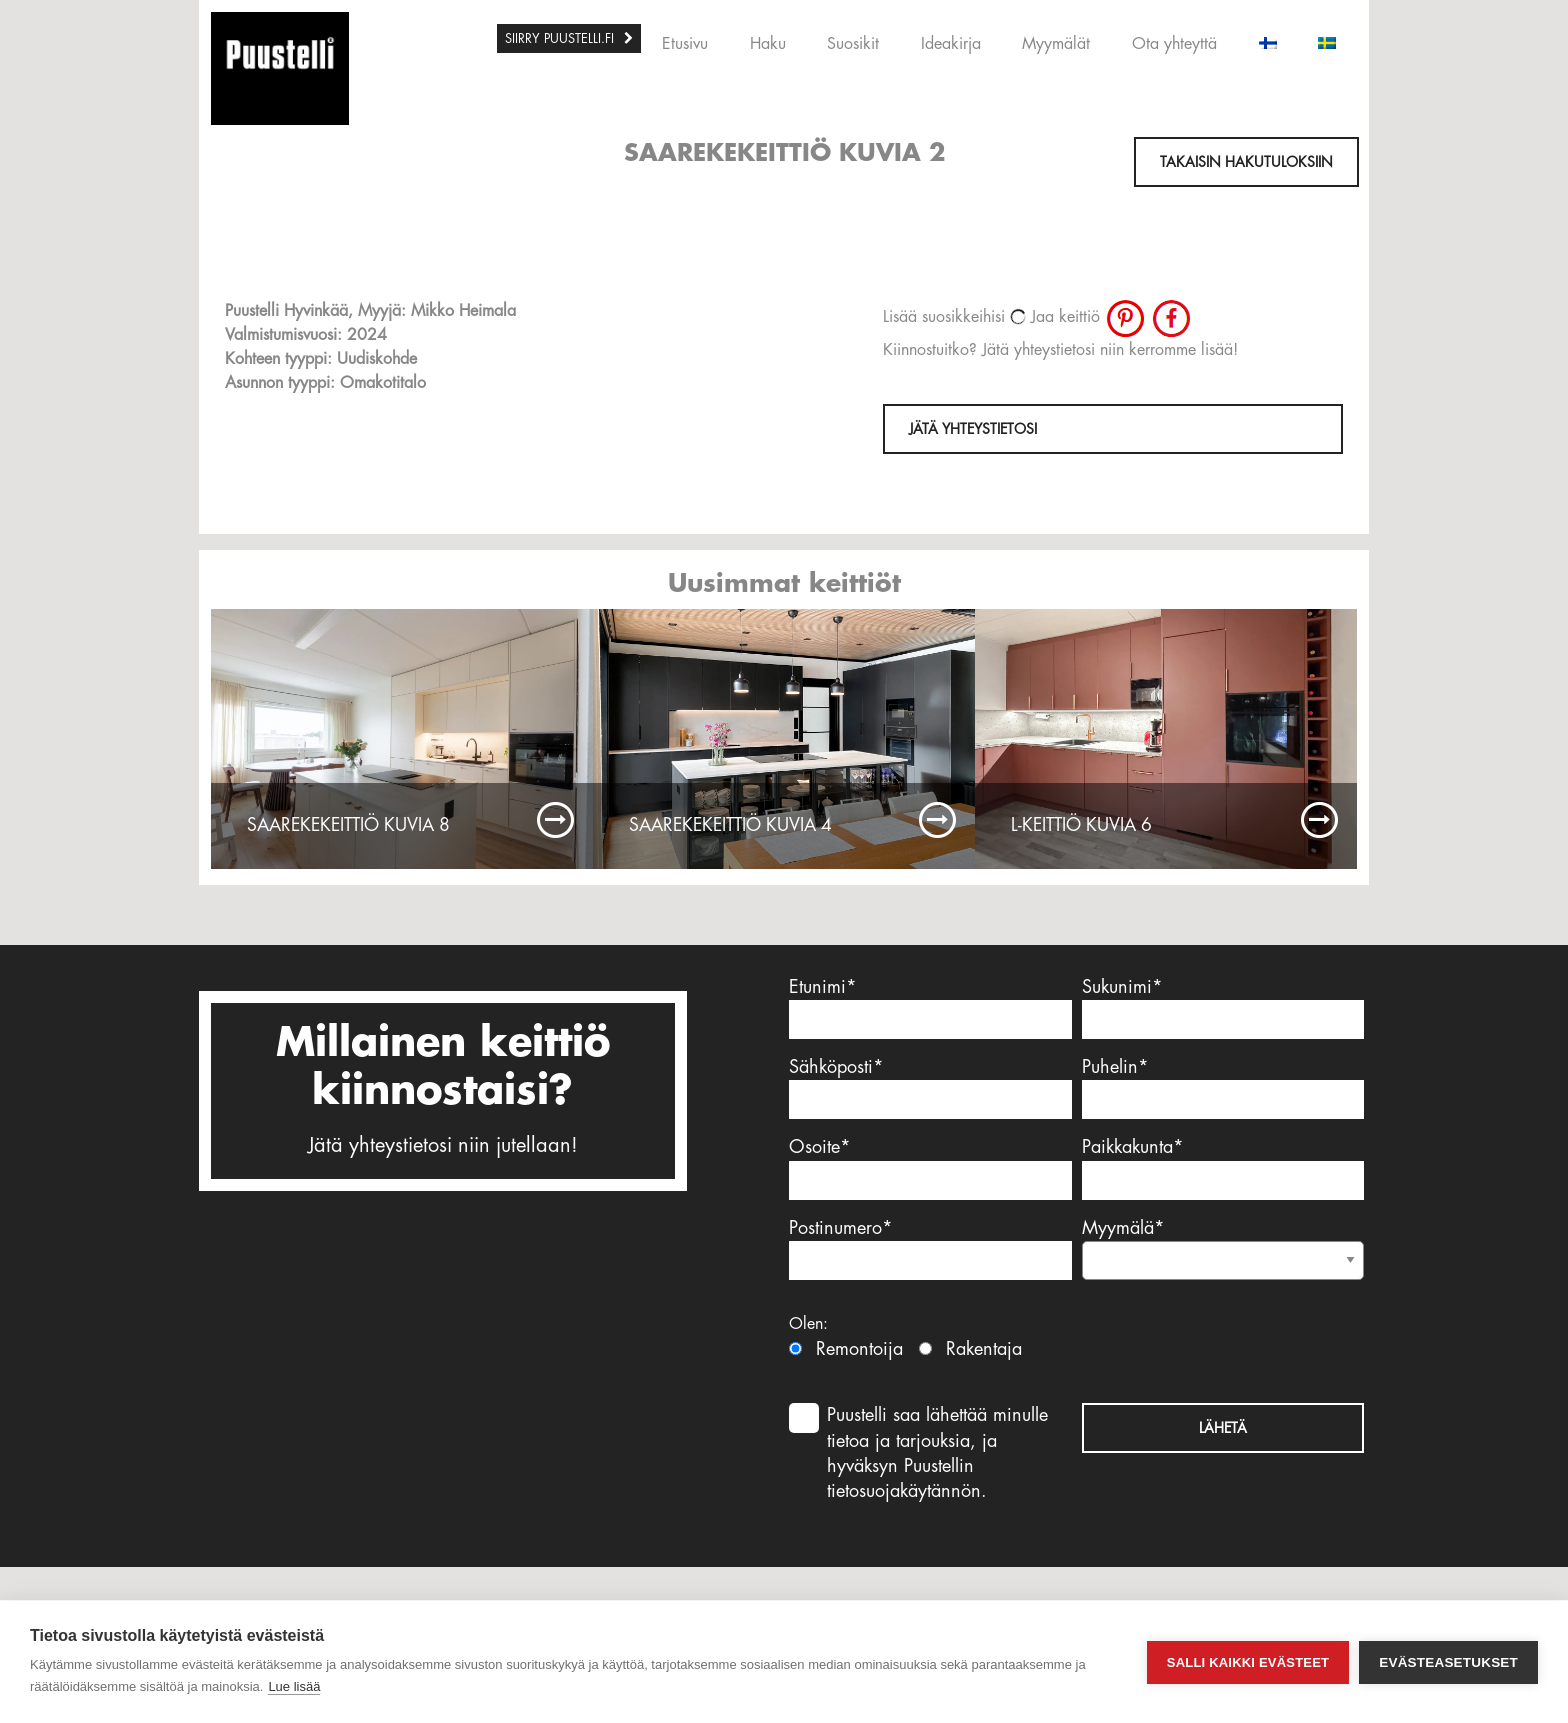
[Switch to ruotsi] (1327, 38)
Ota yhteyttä (1174, 44)
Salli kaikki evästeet (1248, 1662)
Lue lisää (294, 1686)
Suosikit (853, 44)
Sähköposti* (930, 1088)
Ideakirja (951, 44)
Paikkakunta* (1223, 1168)
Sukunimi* (1223, 1008)
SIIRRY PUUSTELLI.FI (559, 38)
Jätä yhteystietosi (973, 429)
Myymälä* (1223, 1244)
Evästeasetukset (1448, 1662)
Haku (768, 44)
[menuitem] (569, 38)
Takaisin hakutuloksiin (1246, 162)
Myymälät (1056, 44)
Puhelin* (1223, 1088)
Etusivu (685, 44)
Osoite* (930, 1168)
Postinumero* (930, 1249)
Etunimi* (930, 1008)
